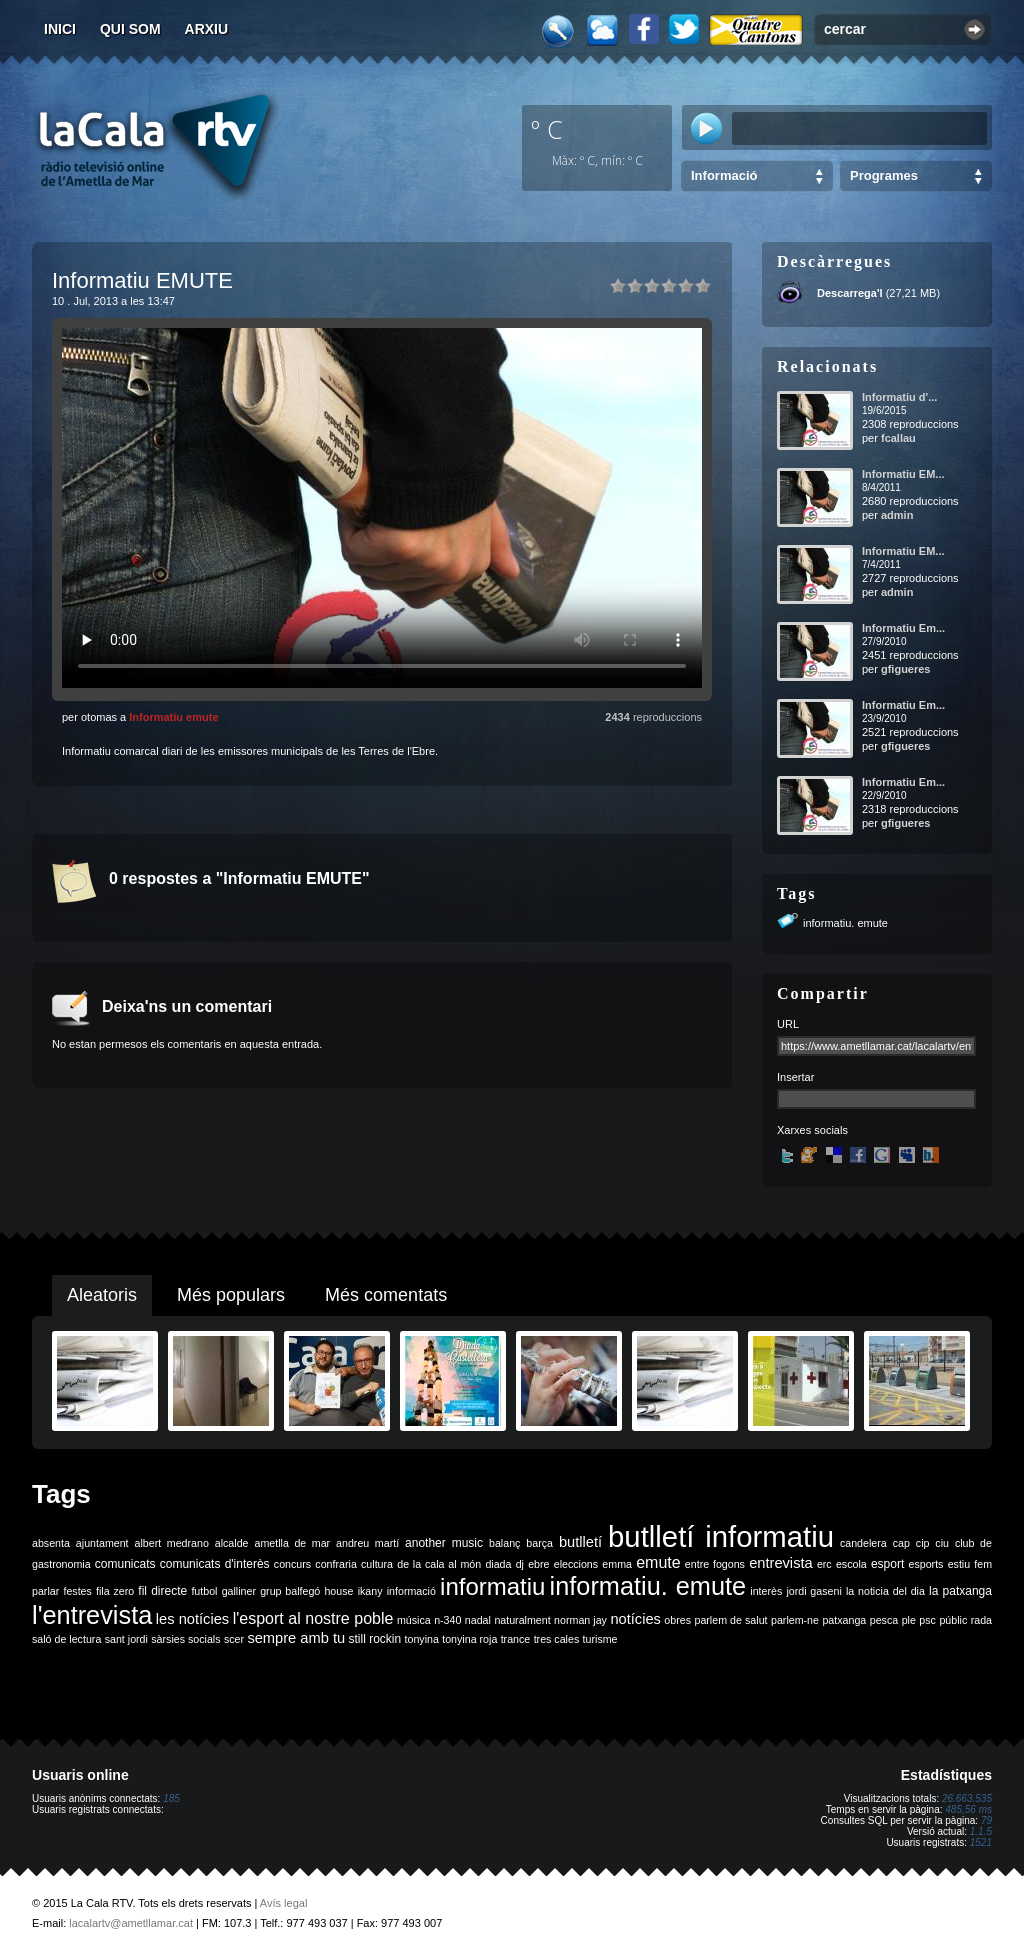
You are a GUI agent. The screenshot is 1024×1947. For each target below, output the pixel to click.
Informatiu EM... (903, 474)
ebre (538, 1564)
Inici (60, 29)
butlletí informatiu (721, 1536)
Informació (724, 175)
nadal (478, 1620)
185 (171, 1798)
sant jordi (126, 1639)
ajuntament (102, 1543)
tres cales (557, 1639)
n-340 (447, 1620)
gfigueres (906, 669)
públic (953, 1620)
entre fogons (715, 1564)
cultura (377, 1564)
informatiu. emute (845, 923)
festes (77, 1591)
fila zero (115, 1591)
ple (909, 1620)
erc (824, 1564)
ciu (942, 1543)
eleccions (576, 1564)
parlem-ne (795, 1620)
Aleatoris (102, 1295)
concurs (292, 1564)
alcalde (232, 1543)
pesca (884, 1620)
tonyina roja (469, 1639)
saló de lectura (66, 1639)
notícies (635, 1619)
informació (411, 1591)
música (414, 1620)
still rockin (374, 1639)
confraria (335, 1564)
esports (925, 1564)
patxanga (844, 1620)
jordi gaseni (813, 1591)
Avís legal (284, 1903)
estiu (959, 1564)
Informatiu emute (173, 717)
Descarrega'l (850, 293)
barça (539, 1543)
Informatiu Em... (903, 628)
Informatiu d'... (899, 397)
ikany (370, 1591)
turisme (600, 1639)
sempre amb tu (296, 1638)
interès (766, 1591)
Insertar (795, 1077)
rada (981, 1620)
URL (788, 1024)
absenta (51, 1543)
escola (851, 1564)
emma (617, 1564)
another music (444, 1543)
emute (658, 1562)
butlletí (580, 1542)
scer (234, 1639)
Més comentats (386, 1295)
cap (901, 1543)
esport (887, 1564)
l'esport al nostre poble (313, 1618)
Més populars (231, 1295)
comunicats (125, 1564)
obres (677, 1620)
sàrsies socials (185, 1639)
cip (923, 1543)
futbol (204, 1591)
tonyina (422, 1639)
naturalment (522, 1620)
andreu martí (367, 1543)
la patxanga (960, 1591)
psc (927, 1620)
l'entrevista (92, 1615)
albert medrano (172, 1543)
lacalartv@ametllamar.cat (131, 1923)
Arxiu (207, 29)
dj (520, 1564)
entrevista (781, 1563)
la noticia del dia (885, 1591)
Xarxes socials (812, 1130)
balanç (504, 1543)
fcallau (898, 438)
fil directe (162, 1591)
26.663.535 (967, 1798)
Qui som (130, 29)
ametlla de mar (292, 1543)
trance (516, 1639)
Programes (884, 175)
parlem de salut (730, 1620)
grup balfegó (290, 1591)
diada (498, 1564)
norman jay (580, 1620)
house (338, 1591)
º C (547, 129)
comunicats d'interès (215, 1564)
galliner (239, 1591)
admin (897, 515)
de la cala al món (439, 1564)
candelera (863, 1543)
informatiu (492, 1586)
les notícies (192, 1619)
